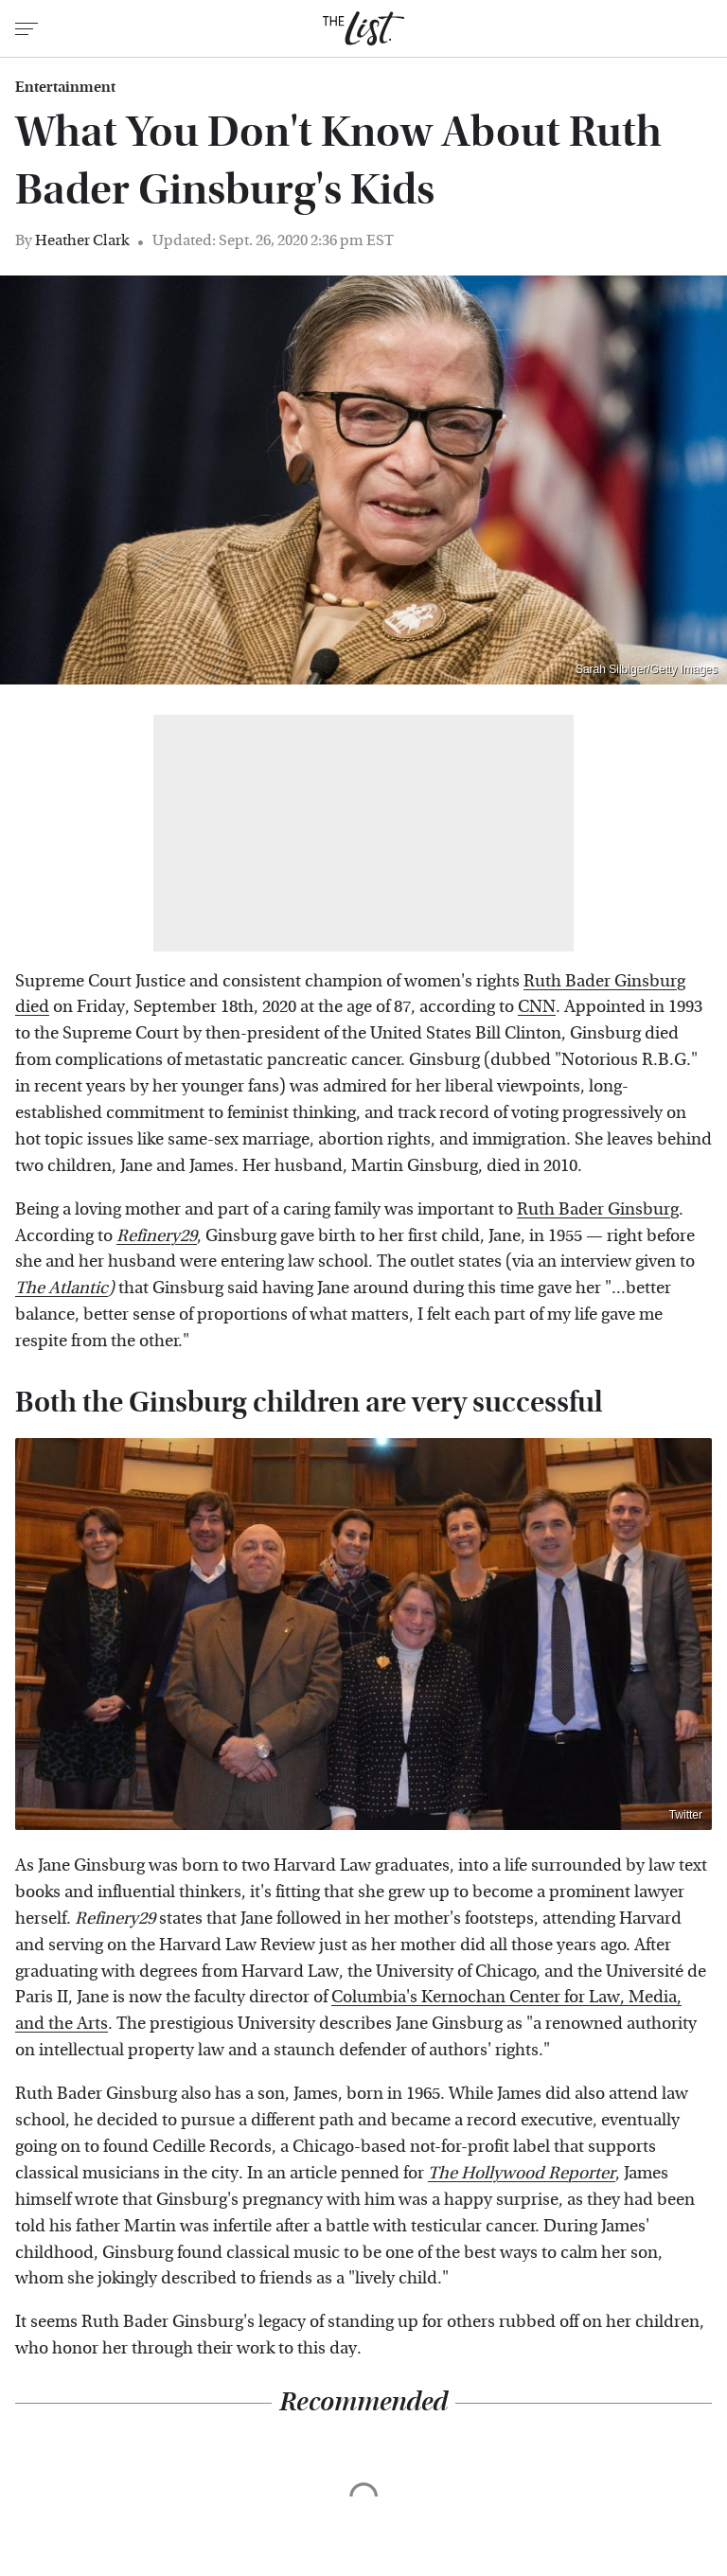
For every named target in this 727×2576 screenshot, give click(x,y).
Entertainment (65, 87)
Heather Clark (82, 240)
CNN (537, 1007)
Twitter (685, 1815)
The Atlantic (61, 1288)
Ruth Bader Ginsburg (598, 1209)
